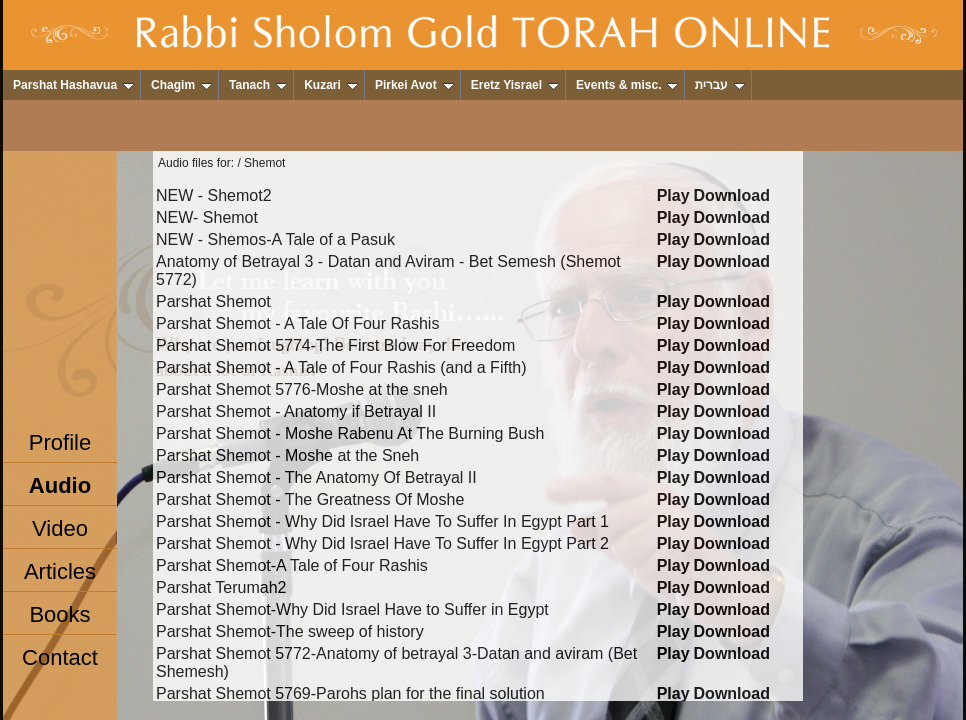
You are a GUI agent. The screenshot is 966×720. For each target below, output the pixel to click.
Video (60, 528)
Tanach (258, 85)
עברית (720, 85)
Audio (60, 485)
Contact (60, 657)
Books (59, 614)
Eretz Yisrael (515, 85)
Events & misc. (627, 85)
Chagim (181, 85)
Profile (60, 442)
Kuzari (331, 85)
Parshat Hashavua (73, 85)
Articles (60, 571)
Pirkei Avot (414, 85)
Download (732, 195)
